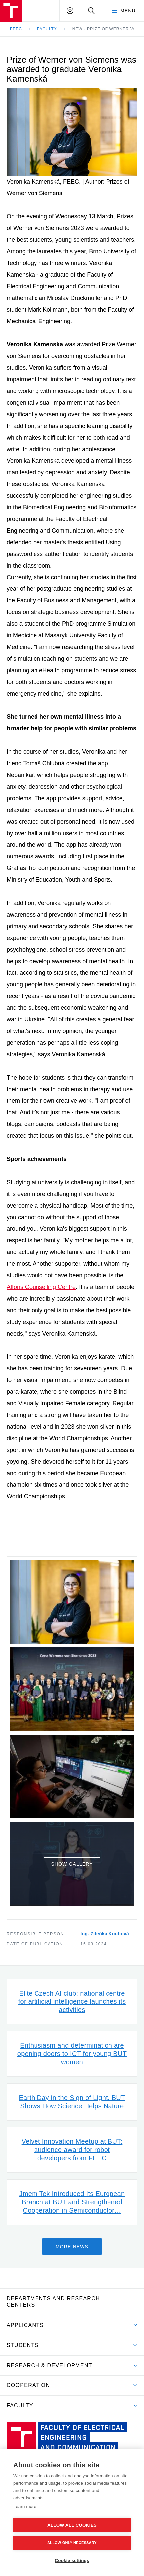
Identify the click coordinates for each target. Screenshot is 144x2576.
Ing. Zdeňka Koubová (104, 1933)
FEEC (16, 29)
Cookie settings (72, 2560)
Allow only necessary (72, 2543)
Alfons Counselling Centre (41, 1287)
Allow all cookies (72, 2525)
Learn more (24, 2506)
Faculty (47, 29)
